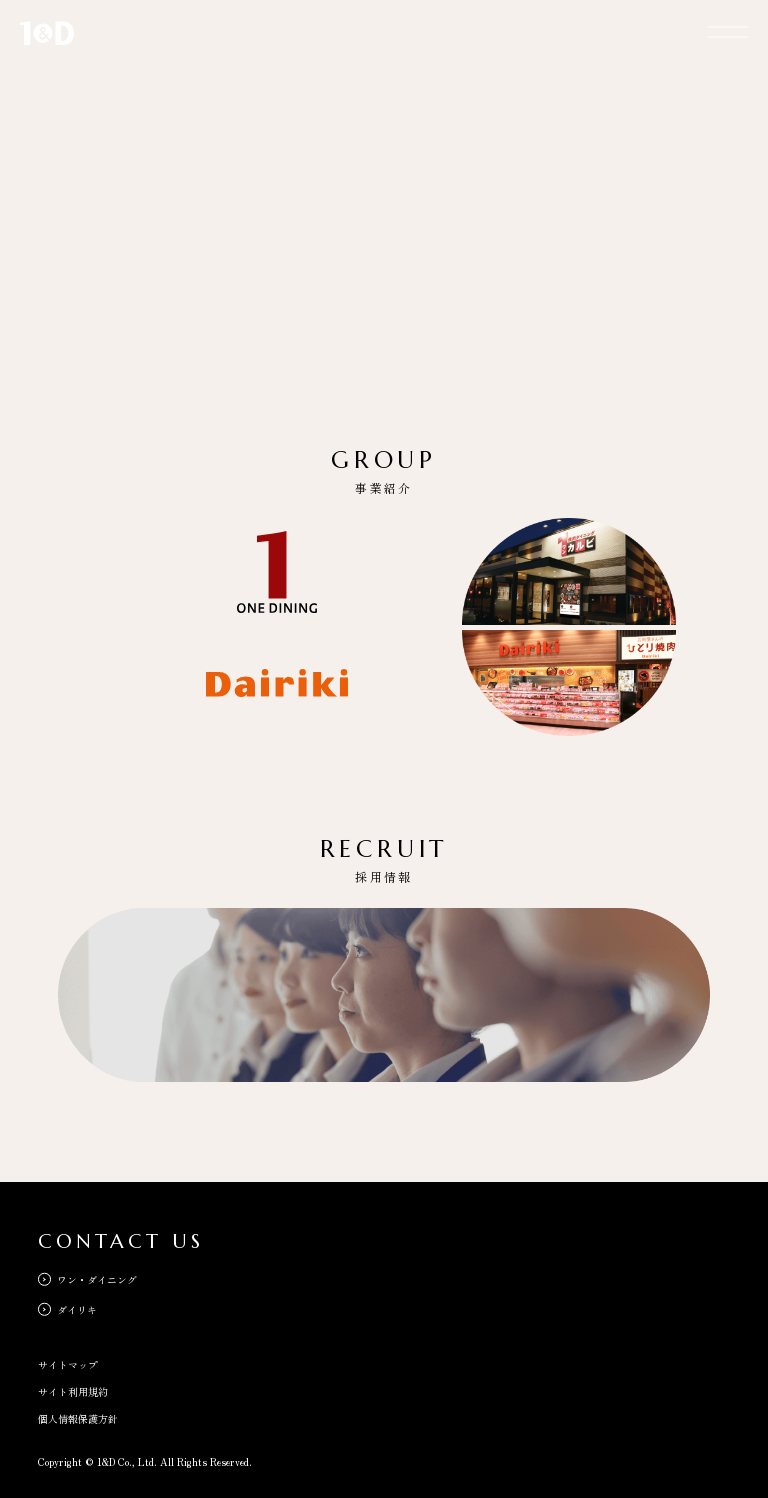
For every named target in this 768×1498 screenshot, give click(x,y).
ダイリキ (77, 1309)
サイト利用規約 (73, 1391)
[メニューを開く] (728, 30)
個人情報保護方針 (78, 1418)
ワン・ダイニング (97, 1279)
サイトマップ (68, 1364)
